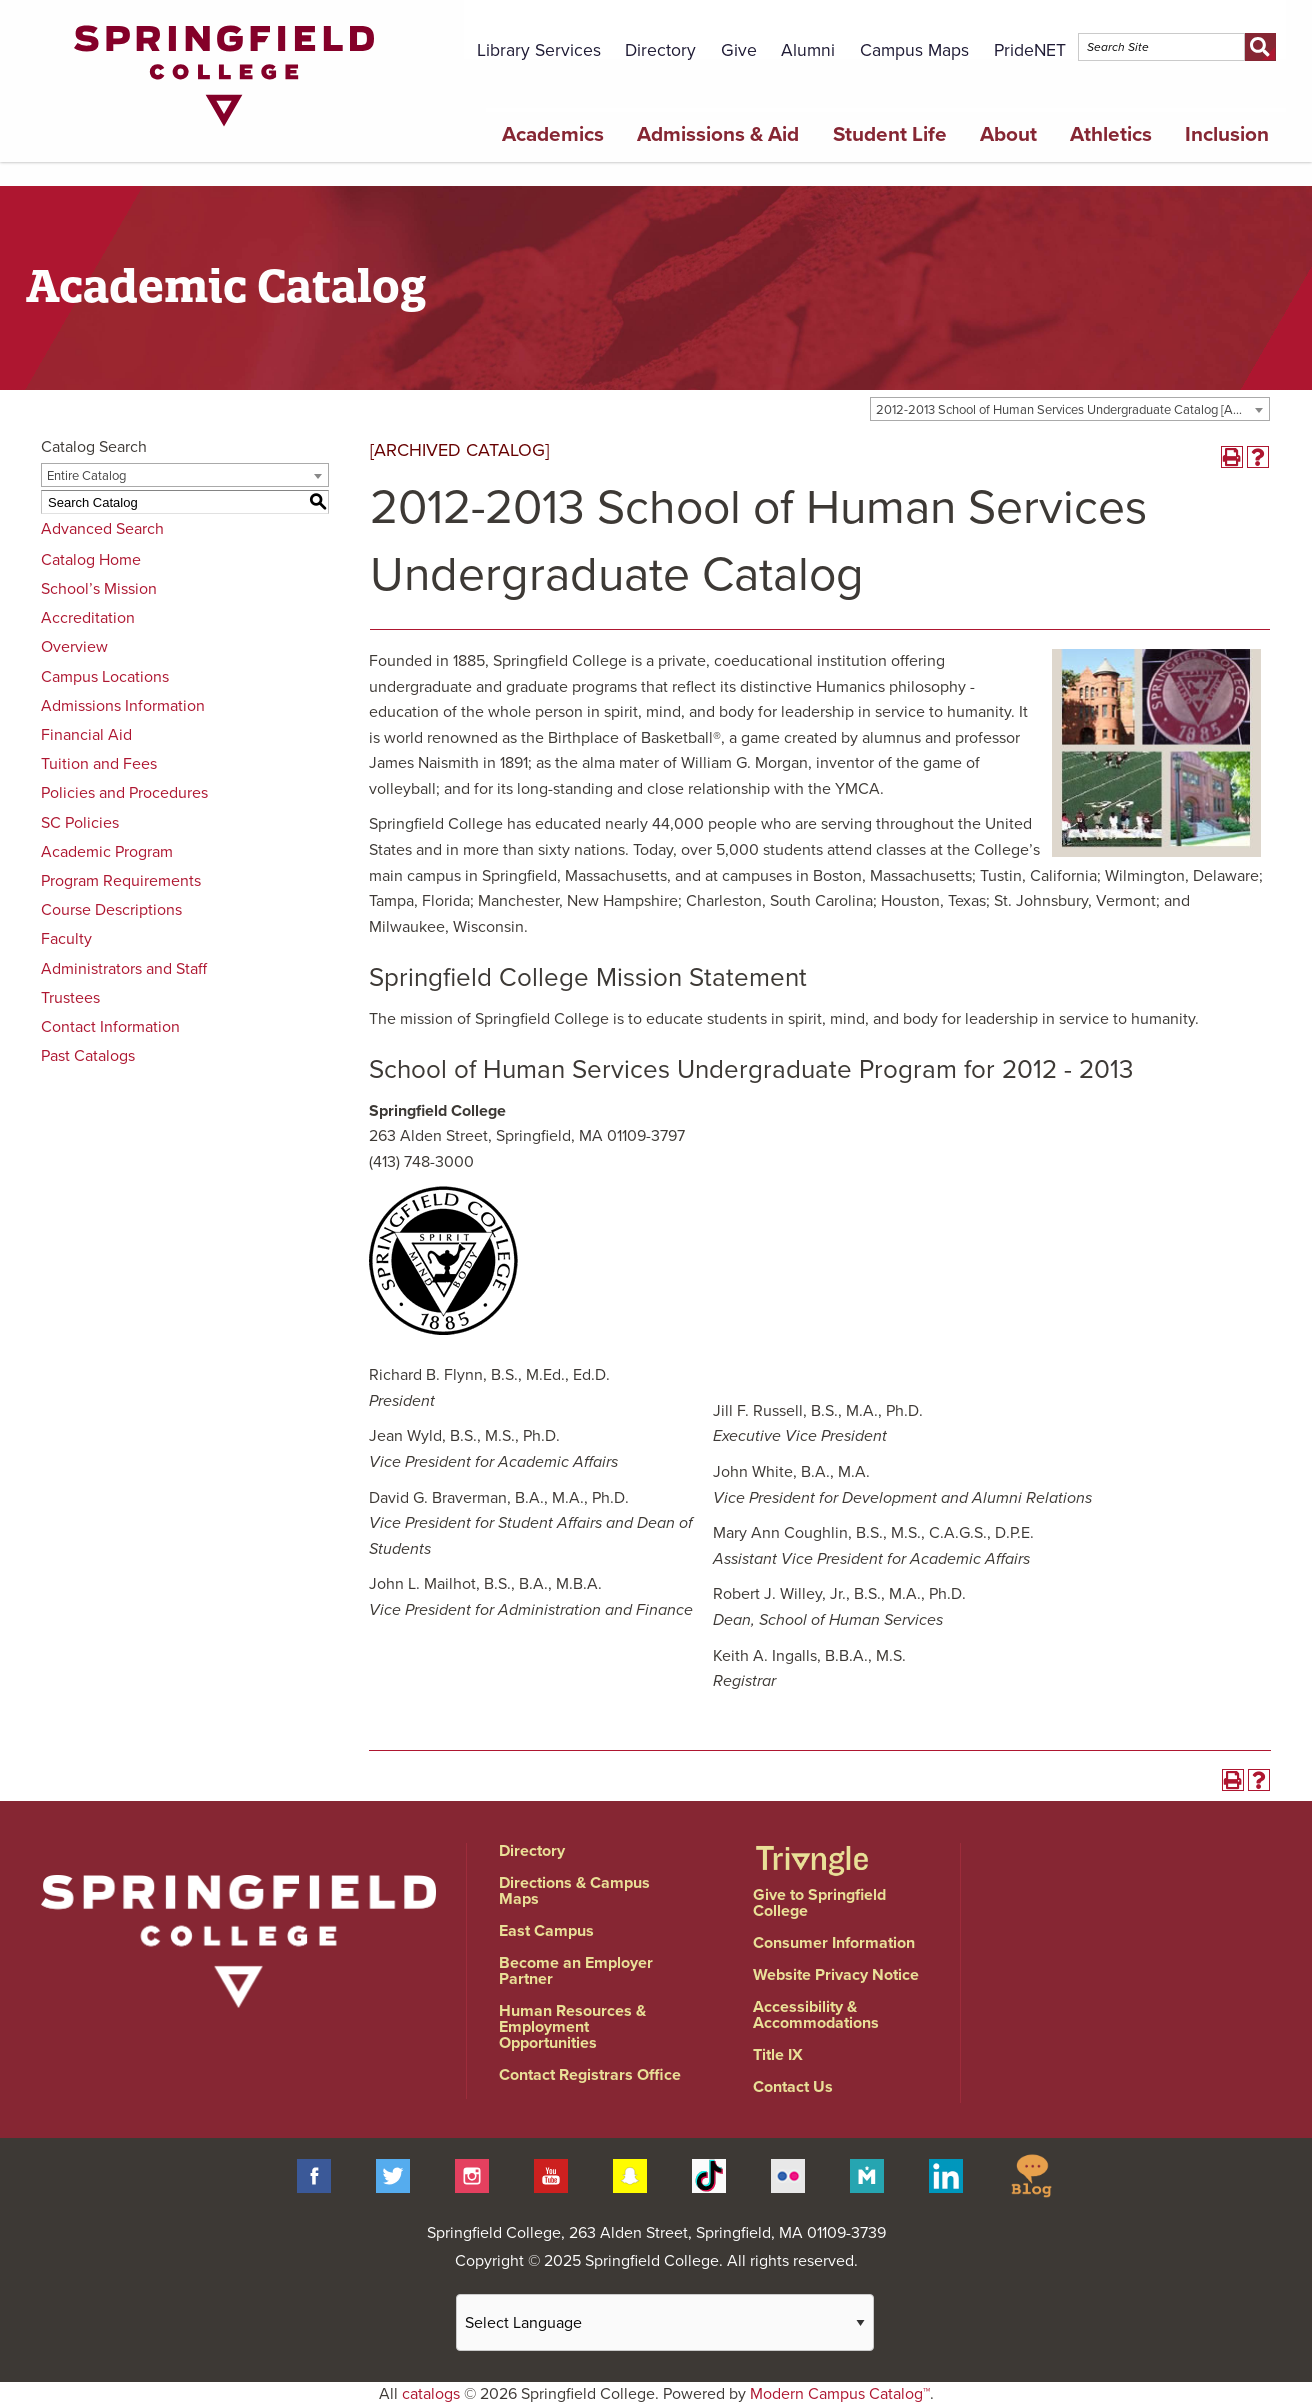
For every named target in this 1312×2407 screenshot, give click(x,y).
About (1008, 134)
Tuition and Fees (99, 764)
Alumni (808, 50)
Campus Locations (105, 677)
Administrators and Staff (124, 969)
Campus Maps (914, 50)
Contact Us (793, 2087)
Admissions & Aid (718, 134)
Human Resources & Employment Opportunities (572, 2027)
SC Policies (80, 823)
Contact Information (110, 1027)
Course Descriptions (111, 910)
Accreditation (88, 618)
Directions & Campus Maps (574, 1891)
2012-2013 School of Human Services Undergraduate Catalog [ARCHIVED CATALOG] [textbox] (1072, 410)
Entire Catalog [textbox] (86, 476)
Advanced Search (102, 529)
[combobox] (1070, 409)
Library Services (539, 50)
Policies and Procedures (124, 793)
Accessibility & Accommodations (816, 2015)
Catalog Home (91, 560)
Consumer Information (834, 1943)
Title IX (778, 2055)
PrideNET (1030, 50)
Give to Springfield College (819, 1903)
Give (739, 50)
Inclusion (1227, 134)
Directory (660, 50)
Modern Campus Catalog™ (840, 2394)
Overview (74, 647)
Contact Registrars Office (590, 2075)
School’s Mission (99, 589)
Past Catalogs (88, 1056)
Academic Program (107, 852)
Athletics (1111, 134)
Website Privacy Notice (836, 1975)
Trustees (70, 998)
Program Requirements (121, 881)
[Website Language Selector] (665, 2322)
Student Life (890, 134)
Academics (553, 134)
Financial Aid (86, 735)
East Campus (546, 1931)
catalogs (431, 2394)
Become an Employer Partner (576, 1971)
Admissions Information (123, 706)
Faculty (66, 939)
